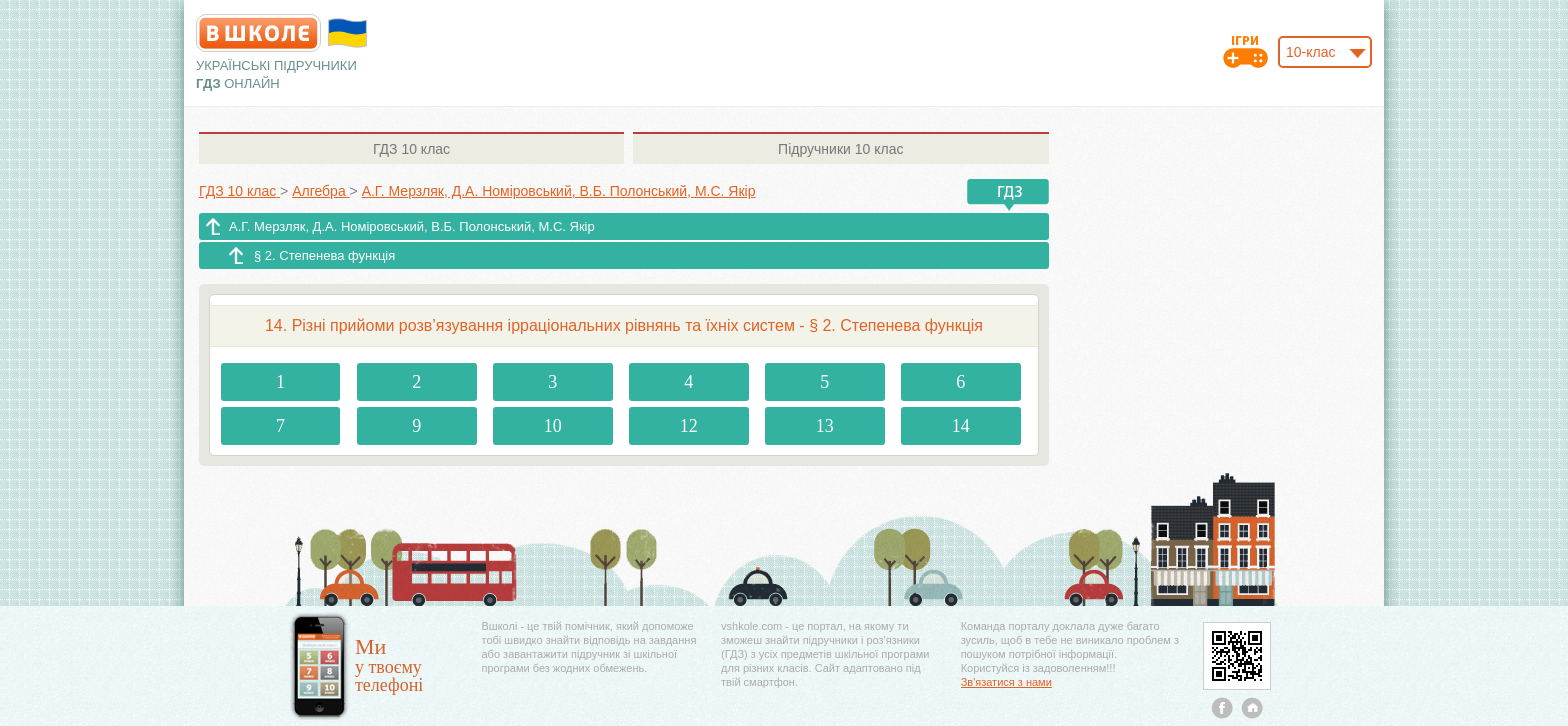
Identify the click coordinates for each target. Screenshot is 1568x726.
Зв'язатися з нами (1006, 682)
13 (825, 426)
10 (553, 426)
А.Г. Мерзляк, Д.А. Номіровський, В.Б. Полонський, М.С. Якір (412, 226)
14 (961, 426)
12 (689, 426)
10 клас (411, 149)
